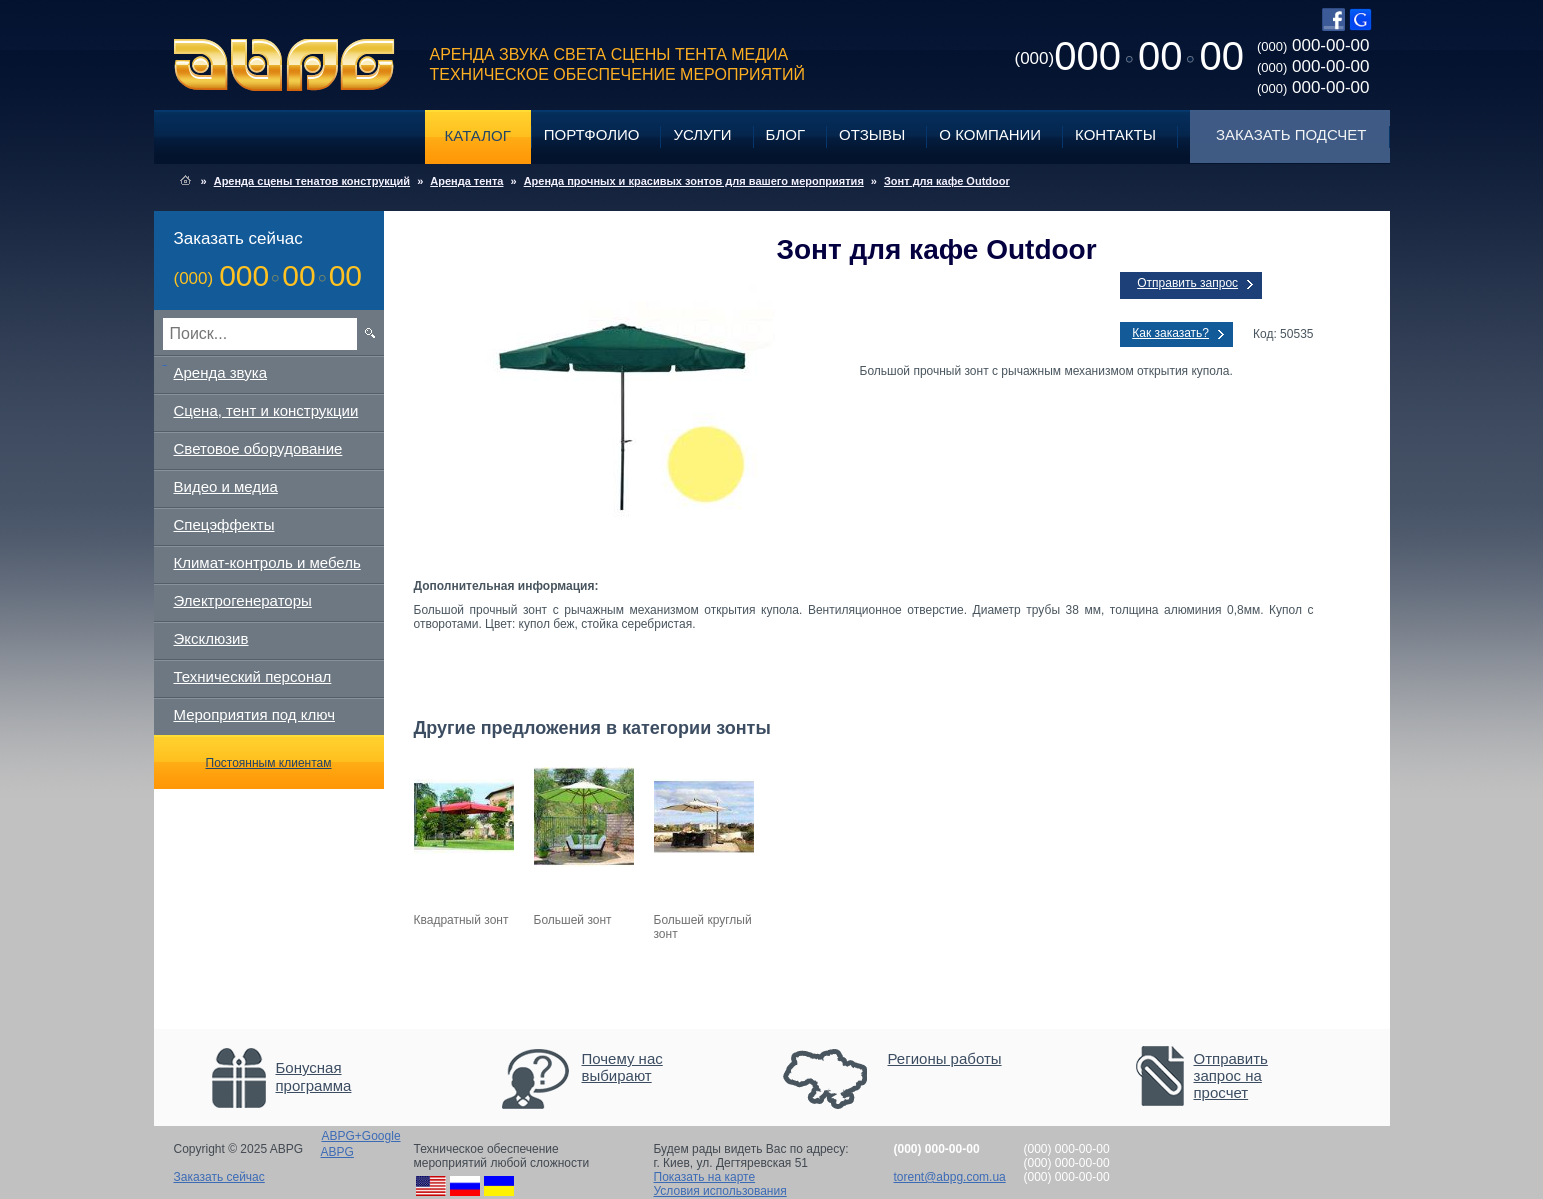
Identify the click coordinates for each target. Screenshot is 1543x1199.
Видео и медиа (226, 486)
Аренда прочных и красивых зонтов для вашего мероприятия (694, 181)
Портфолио (592, 134)
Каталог (478, 135)
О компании (990, 134)
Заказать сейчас (219, 1177)
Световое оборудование (258, 448)
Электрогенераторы (243, 600)
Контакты (1115, 134)
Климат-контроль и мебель (267, 562)
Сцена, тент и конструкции (266, 410)
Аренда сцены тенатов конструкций (312, 181)
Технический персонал (253, 676)
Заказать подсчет (1291, 134)
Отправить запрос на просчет (1231, 1075)
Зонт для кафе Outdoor (947, 181)
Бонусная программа (314, 1076)
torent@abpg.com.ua (950, 1177)
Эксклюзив (211, 638)
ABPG (284, 65)
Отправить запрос (1187, 283)
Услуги (702, 134)
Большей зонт (573, 920)
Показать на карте (705, 1177)
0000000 (1129, 56)
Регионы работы (945, 1058)
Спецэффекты (224, 524)
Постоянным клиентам (269, 763)
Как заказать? (1170, 333)
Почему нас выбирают (622, 1067)
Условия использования (720, 1191)
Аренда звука (221, 372)
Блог (785, 134)
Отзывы (872, 134)
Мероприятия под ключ (254, 714)
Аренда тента (466, 181)
